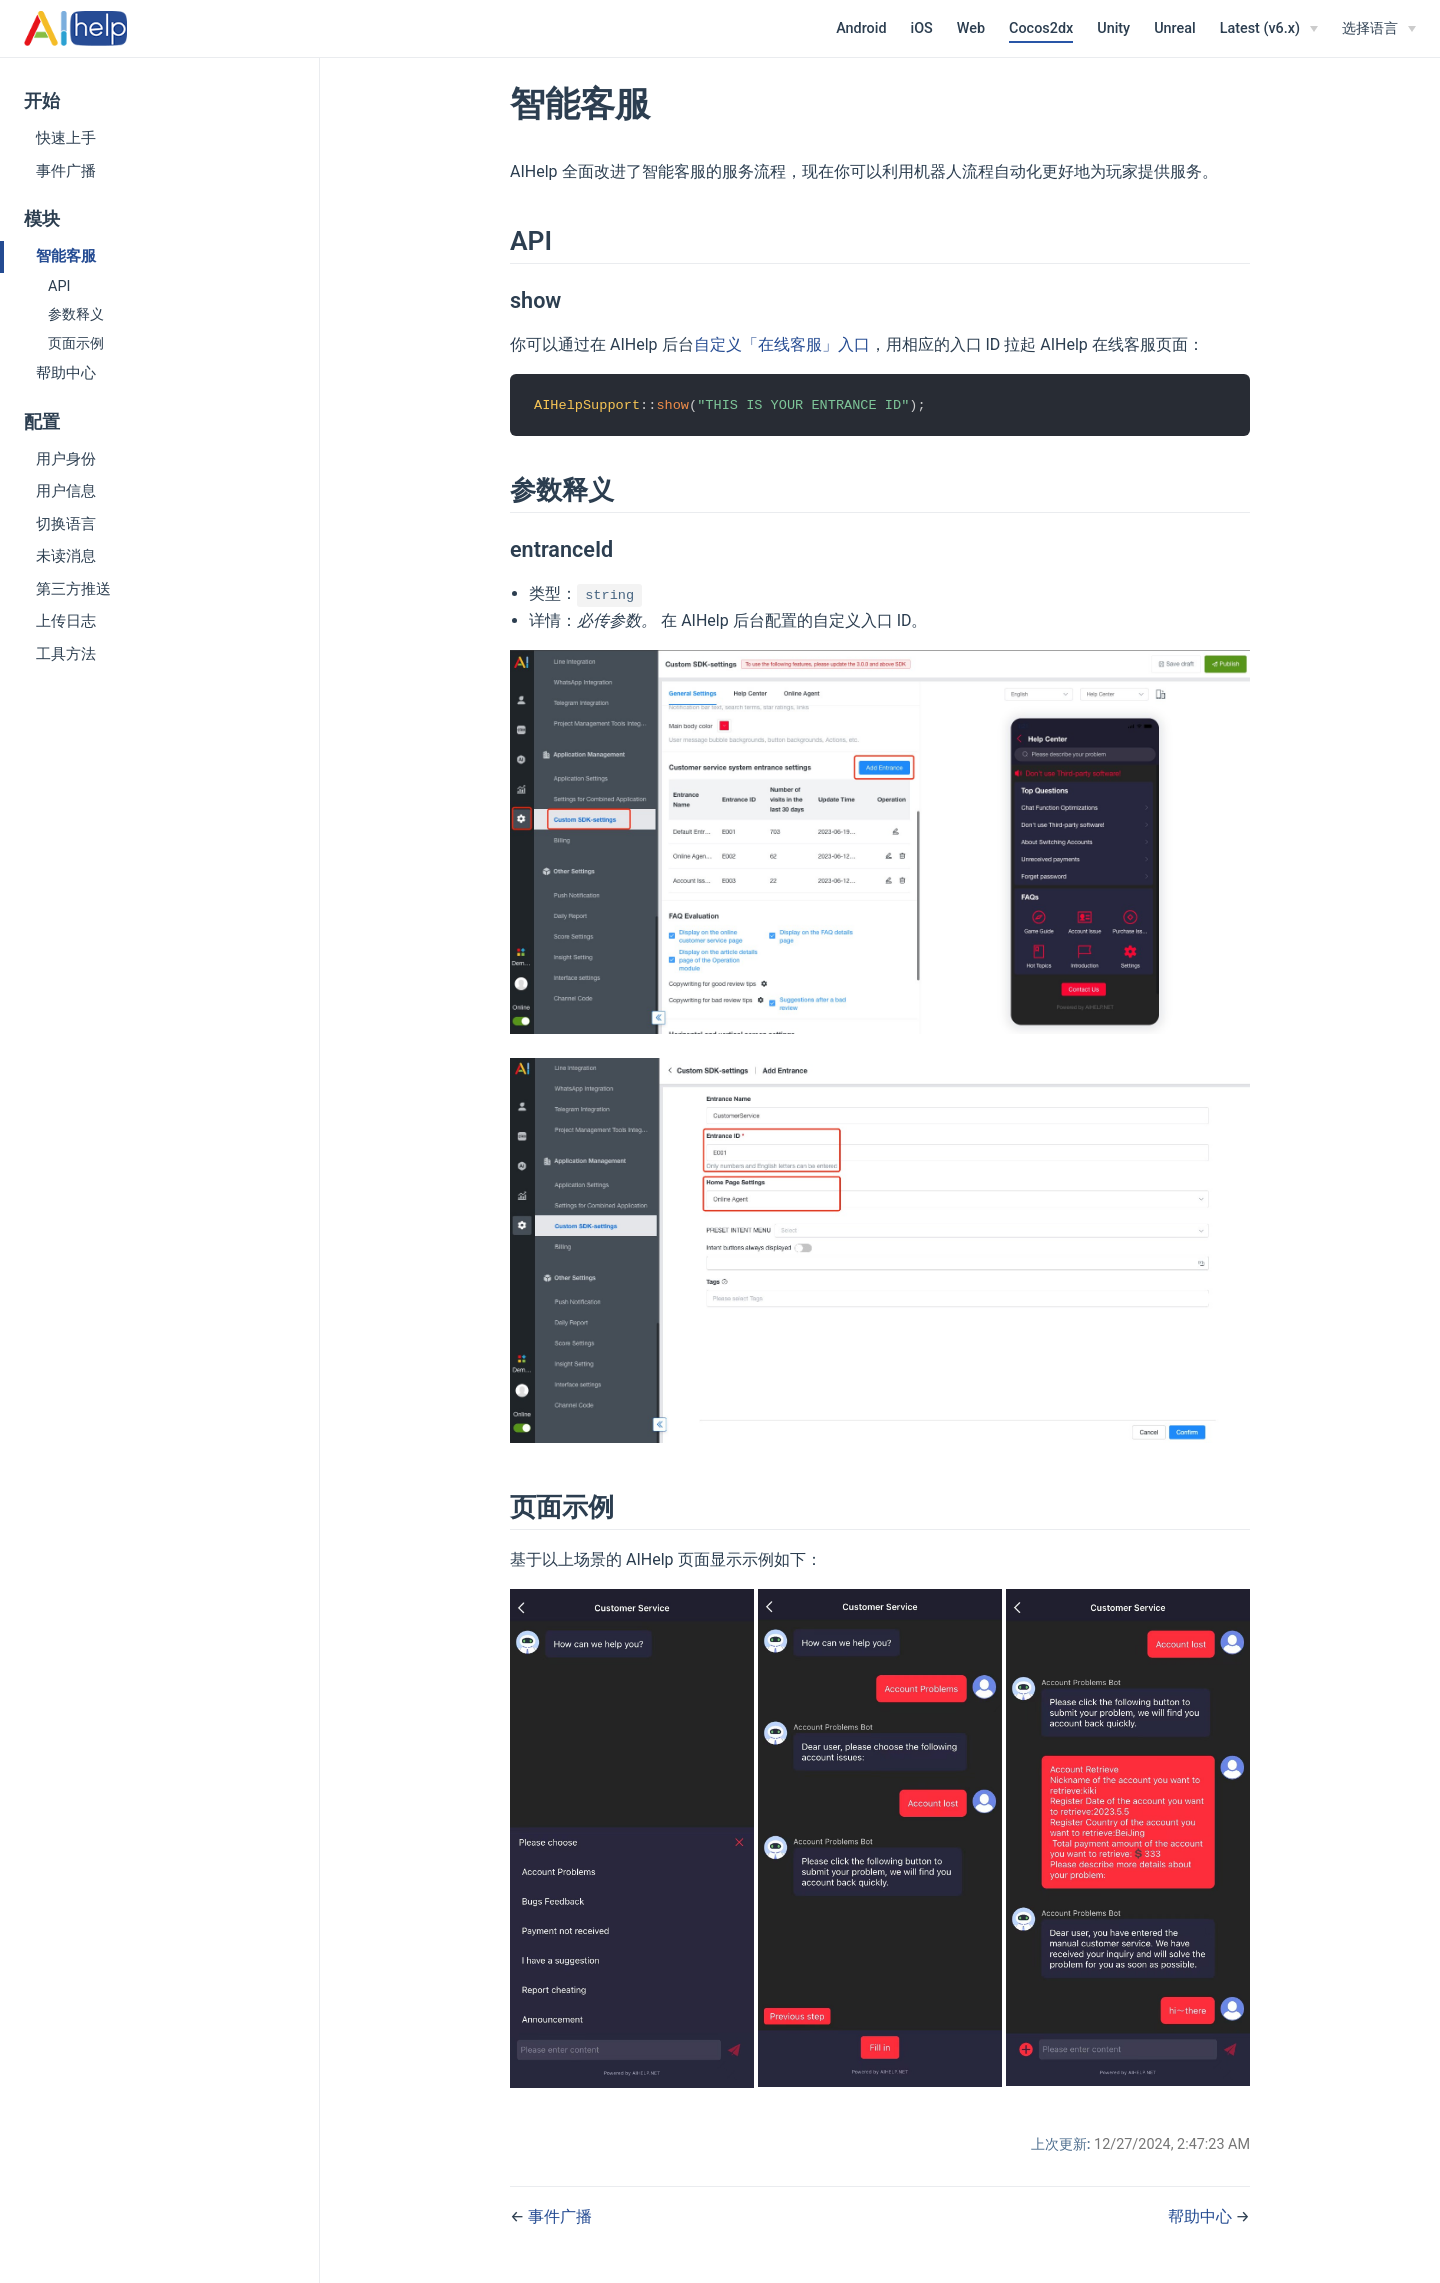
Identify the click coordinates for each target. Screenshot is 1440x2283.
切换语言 (66, 524)
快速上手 (66, 138)
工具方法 (66, 654)
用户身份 (66, 459)
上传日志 (66, 621)
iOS (922, 28)
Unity (1113, 28)
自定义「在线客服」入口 (782, 344)
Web (971, 28)
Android (861, 28)
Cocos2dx (1041, 28)
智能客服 (66, 256)
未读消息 (66, 556)
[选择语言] (1379, 29)
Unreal (1175, 28)
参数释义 (76, 314)
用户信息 (66, 491)
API (59, 286)
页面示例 (76, 343)
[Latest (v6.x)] (1269, 29)
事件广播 (66, 171)
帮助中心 (66, 373)
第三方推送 (73, 589)
